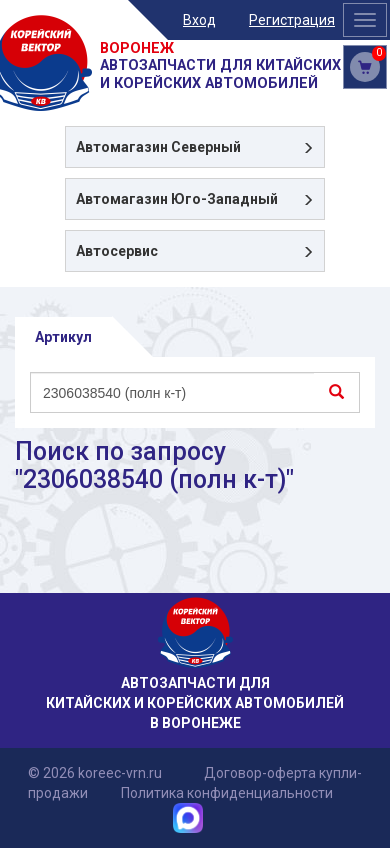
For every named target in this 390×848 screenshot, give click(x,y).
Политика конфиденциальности (227, 793)
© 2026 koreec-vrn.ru (95, 773)
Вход (199, 20)
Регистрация (292, 20)
